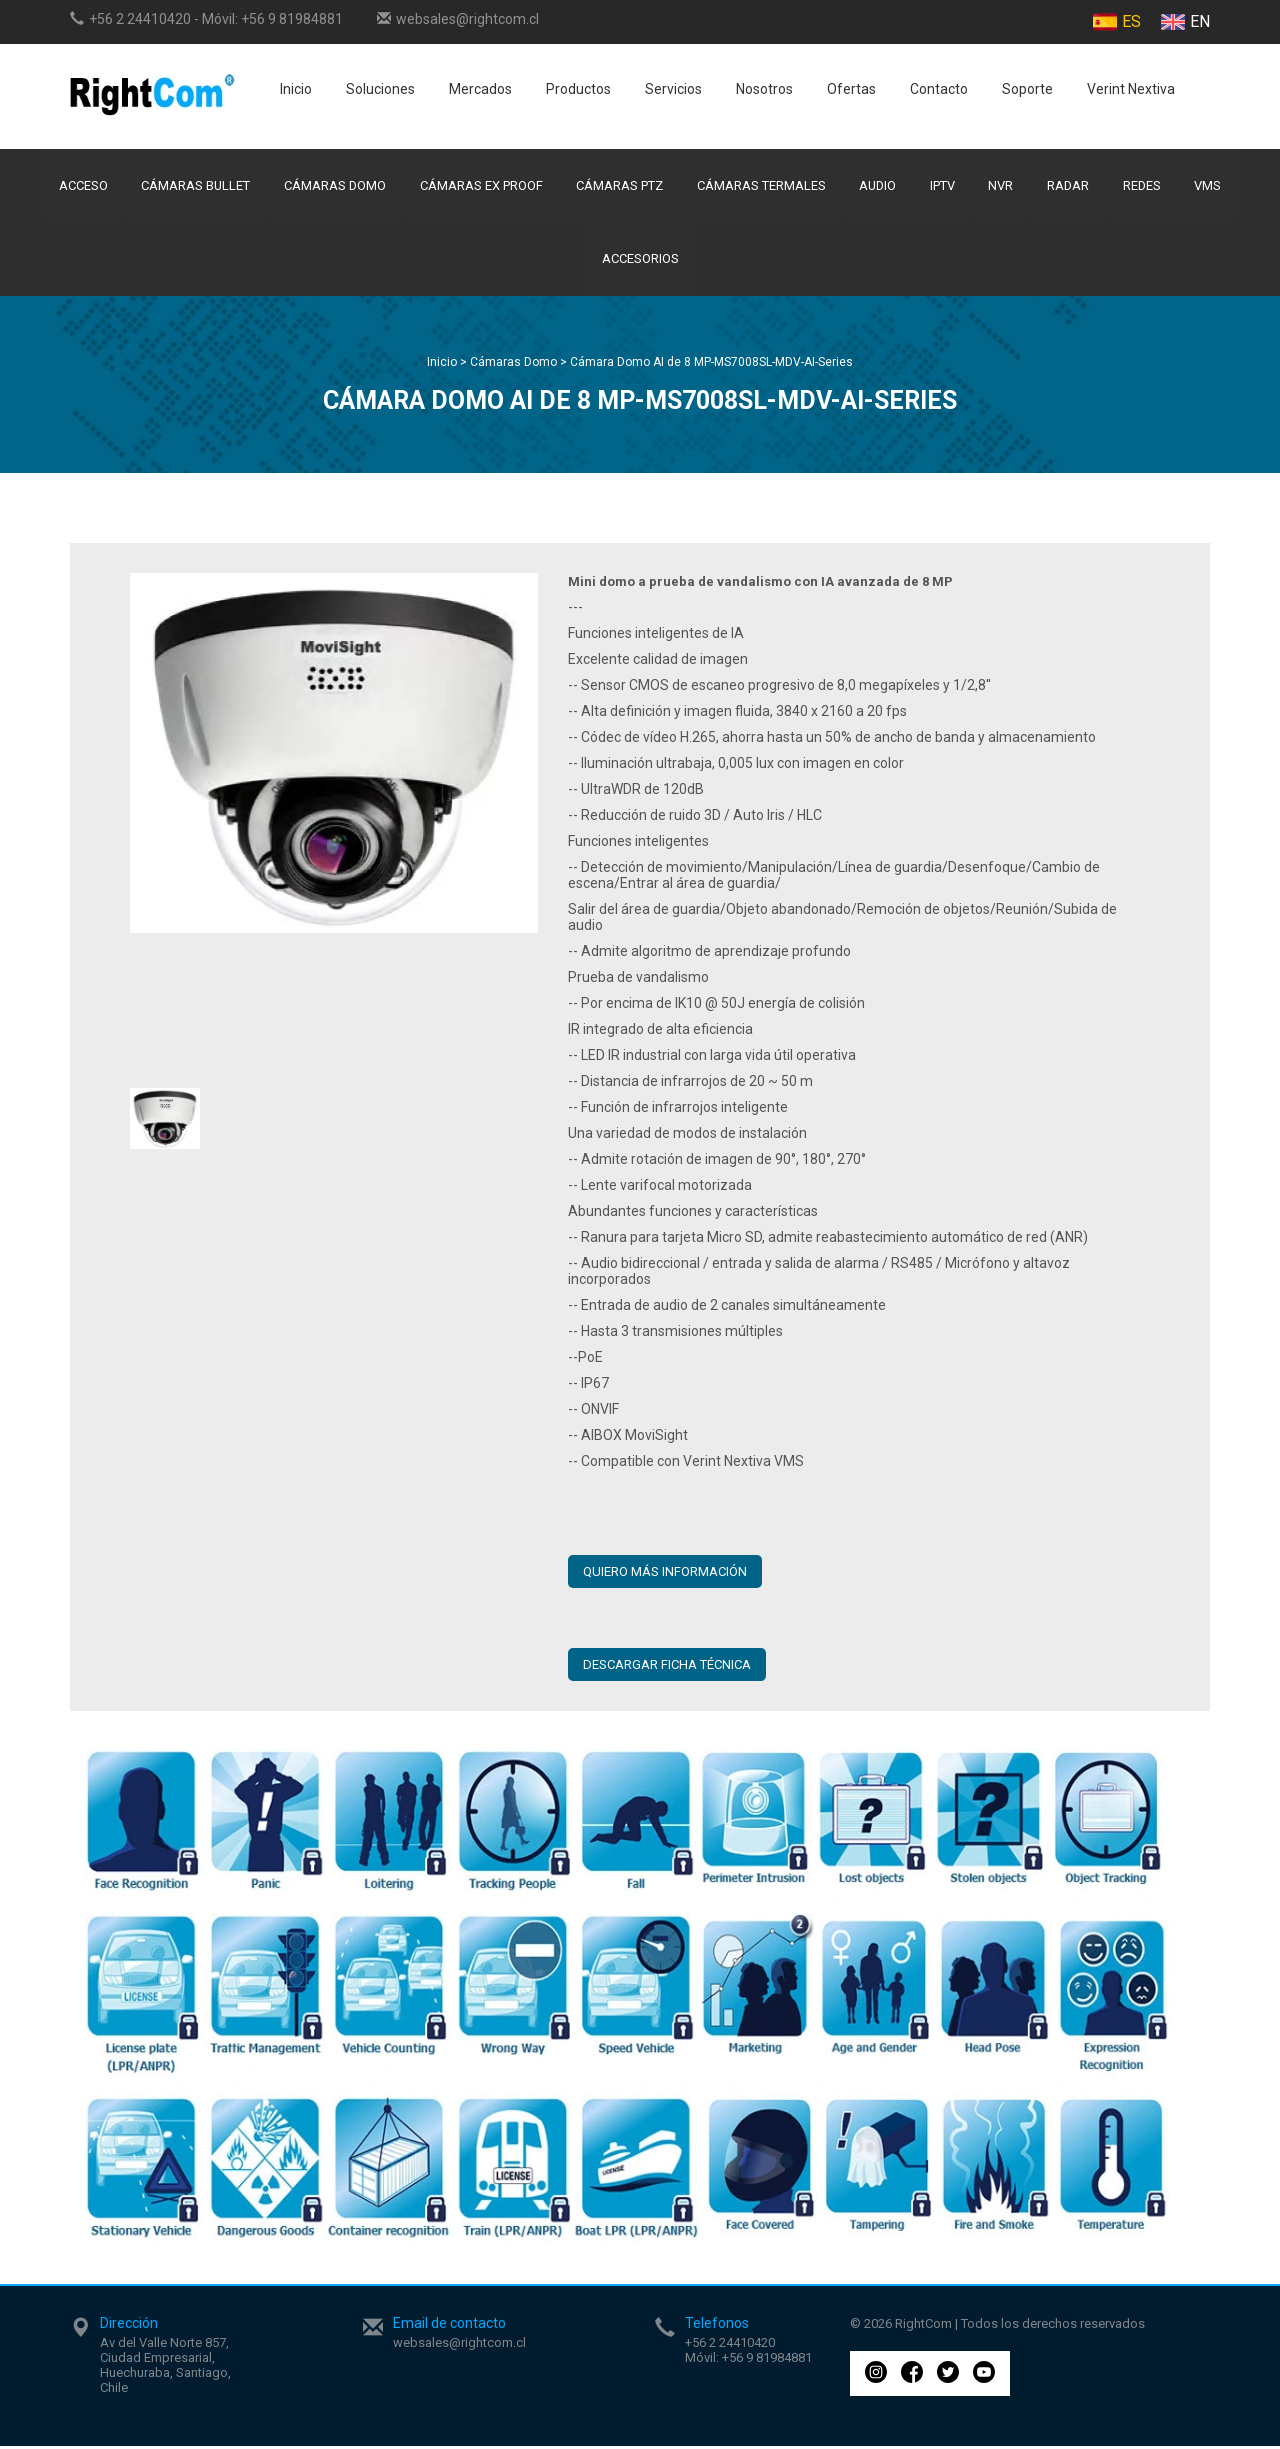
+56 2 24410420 (140, 19)
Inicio (296, 89)
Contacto (939, 89)
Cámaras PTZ (618, 186)
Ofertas (851, 89)
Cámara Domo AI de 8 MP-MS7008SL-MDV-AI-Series (711, 365)
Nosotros (764, 89)
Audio (878, 186)
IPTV (944, 186)
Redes (1146, 186)
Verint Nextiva (1131, 89)
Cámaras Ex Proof (479, 186)
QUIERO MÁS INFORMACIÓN (665, 1574)
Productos (578, 89)
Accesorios (640, 261)
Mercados (480, 89)
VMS (1213, 186)
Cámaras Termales (760, 186)
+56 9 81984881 (292, 19)
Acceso (78, 186)
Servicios (673, 89)
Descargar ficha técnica (667, 1667)
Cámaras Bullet (192, 186)
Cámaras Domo (332, 186)
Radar (1071, 186)
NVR (1003, 186)
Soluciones (380, 89)
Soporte (1027, 89)
